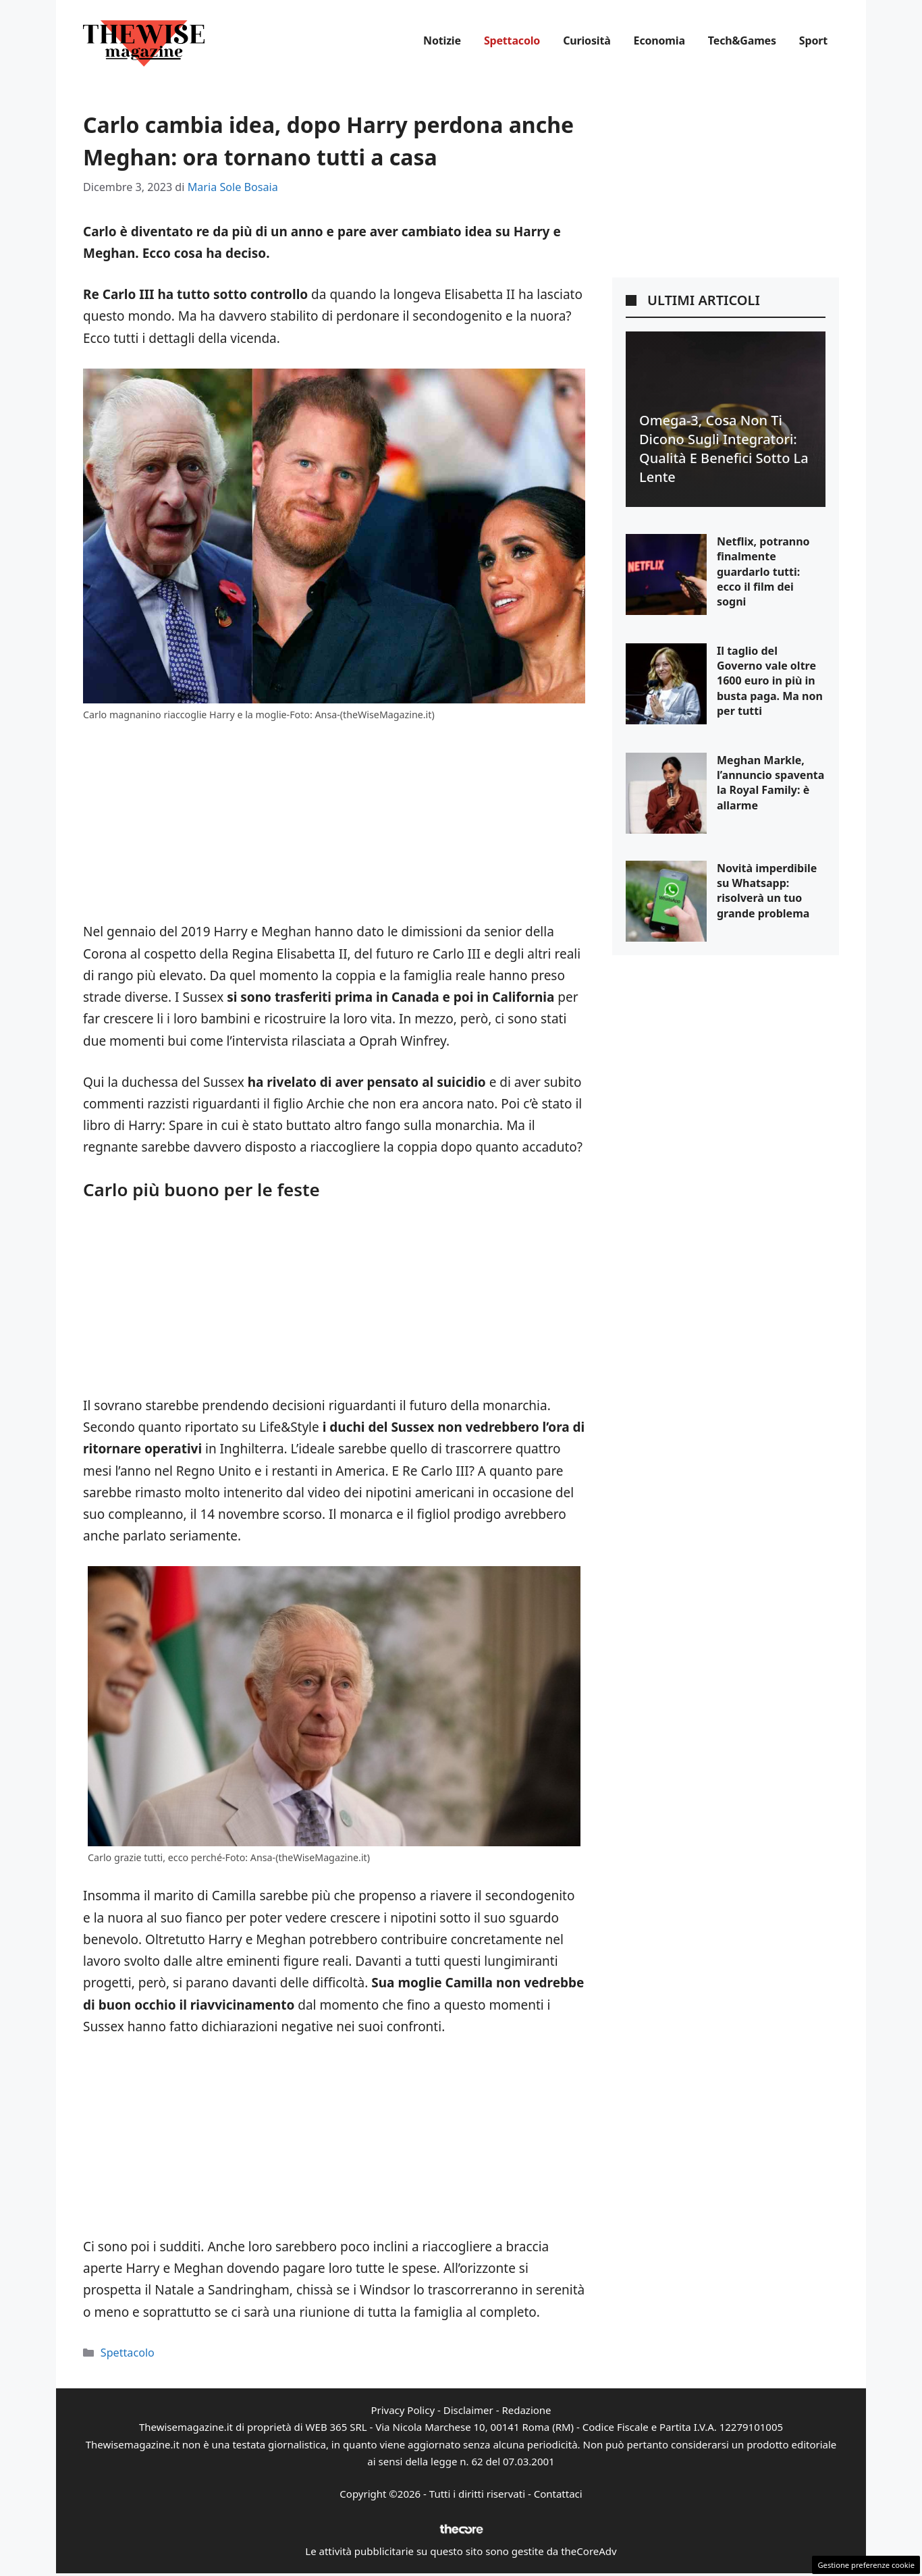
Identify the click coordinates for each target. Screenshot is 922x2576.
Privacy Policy (403, 2410)
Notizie (442, 40)
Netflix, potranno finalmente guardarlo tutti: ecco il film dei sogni (763, 572)
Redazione (526, 2410)
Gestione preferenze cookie (866, 2565)
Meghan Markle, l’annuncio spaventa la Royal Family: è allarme (770, 783)
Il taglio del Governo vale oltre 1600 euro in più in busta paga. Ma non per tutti (770, 681)
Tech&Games (742, 40)
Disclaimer (468, 2410)
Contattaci (558, 2493)
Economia (659, 40)
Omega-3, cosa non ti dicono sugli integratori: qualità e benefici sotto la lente (724, 448)
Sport (813, 40)
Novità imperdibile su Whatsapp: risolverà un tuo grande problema (767, 891)
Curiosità (586, 40)
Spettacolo (512, 40)
